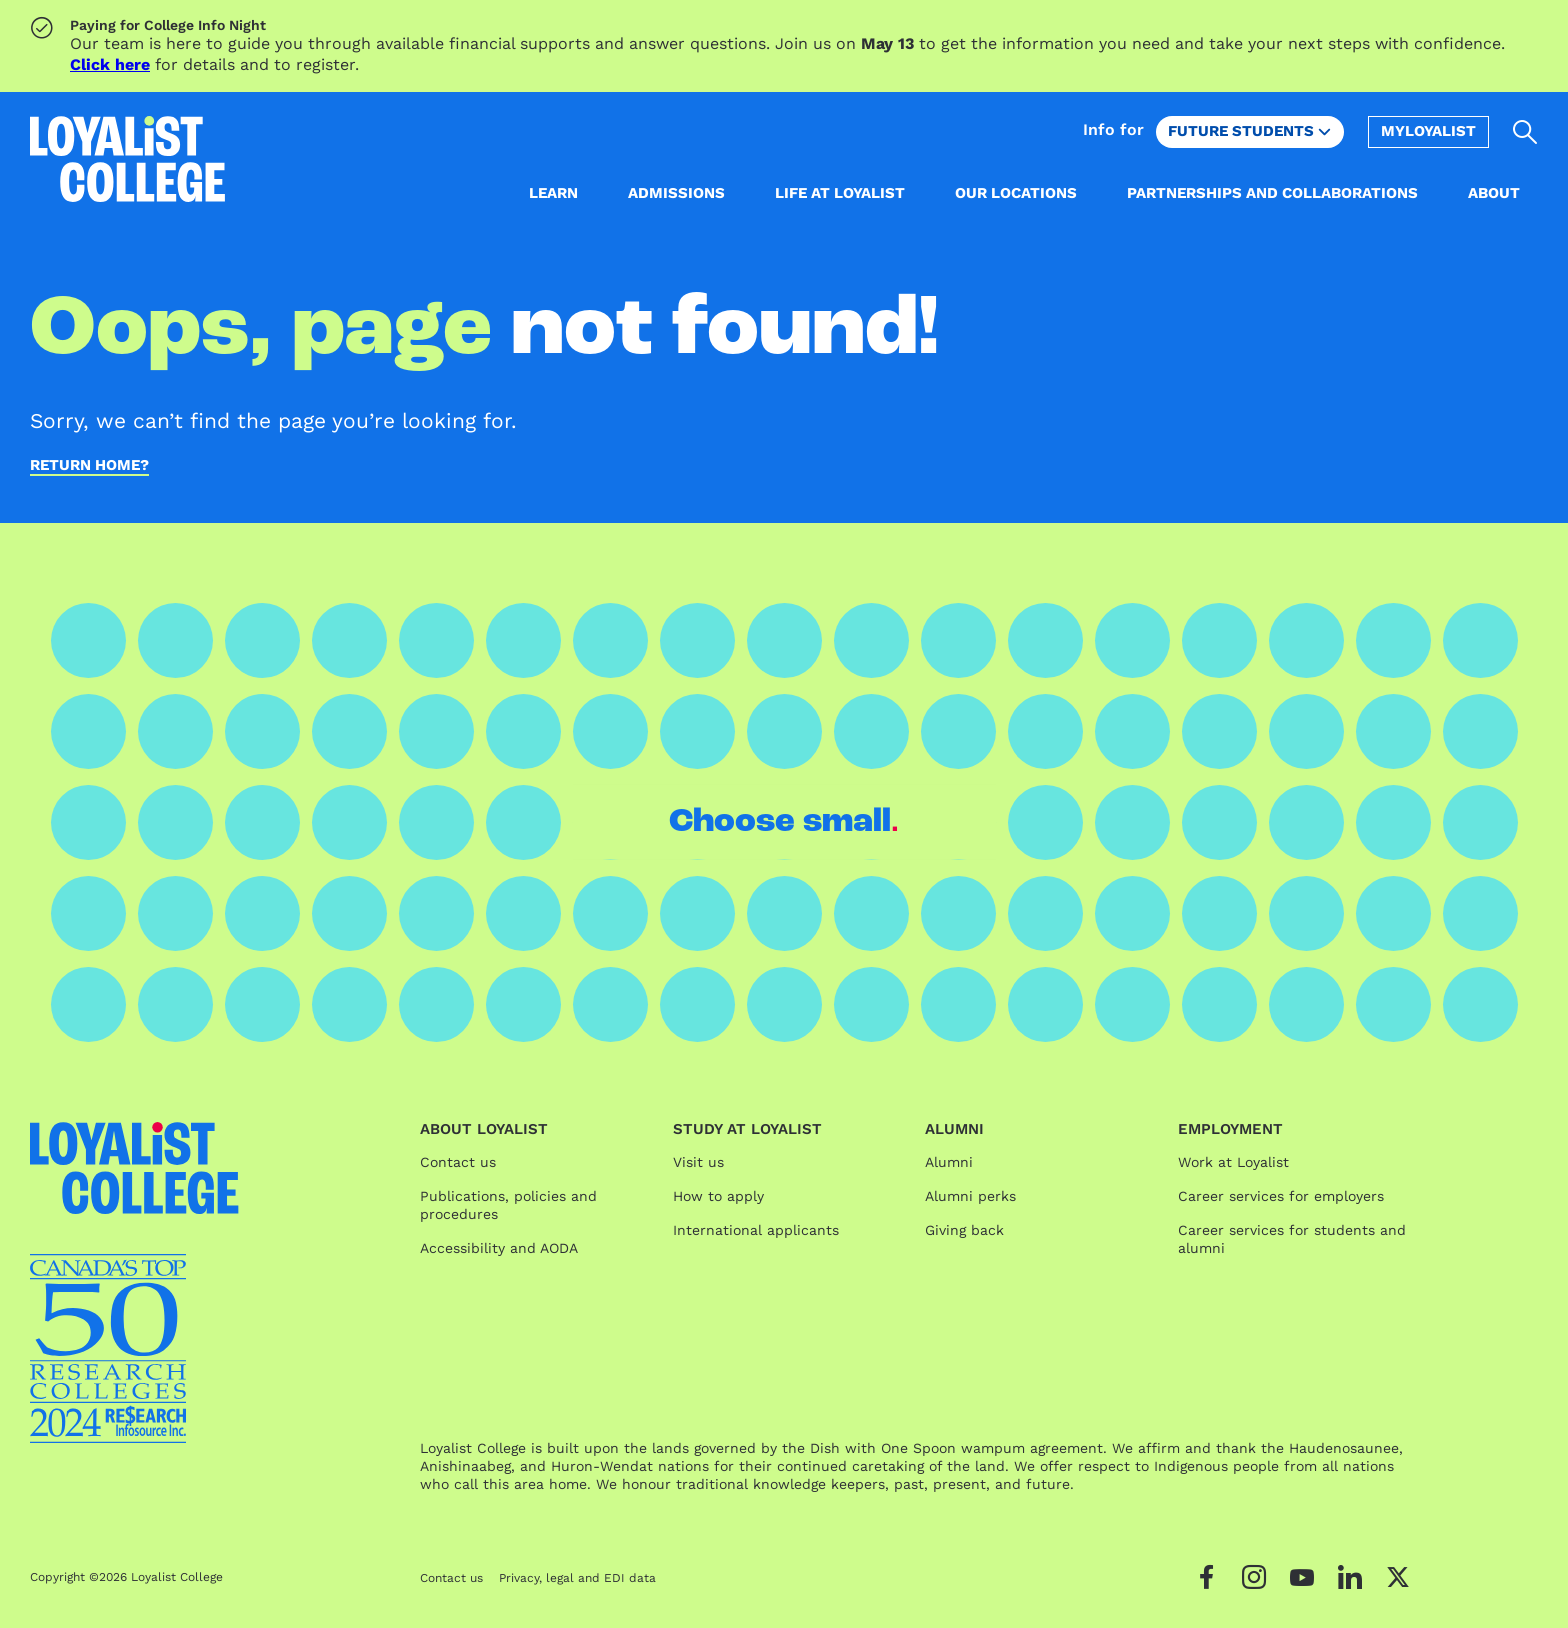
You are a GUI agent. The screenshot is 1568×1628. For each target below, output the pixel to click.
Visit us (698, 1162)
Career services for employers (1281, 1196)
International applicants (756, 1230)
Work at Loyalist (1233, 1162)
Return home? (89, 466)
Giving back (964, 1230)
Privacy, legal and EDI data (577, 1578)
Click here (110, 64)
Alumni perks (970, 1196)
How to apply (718, 1196)
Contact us (458, 1162)
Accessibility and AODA (499, 1248)
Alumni (949, 1162)
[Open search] (1525, 132)
